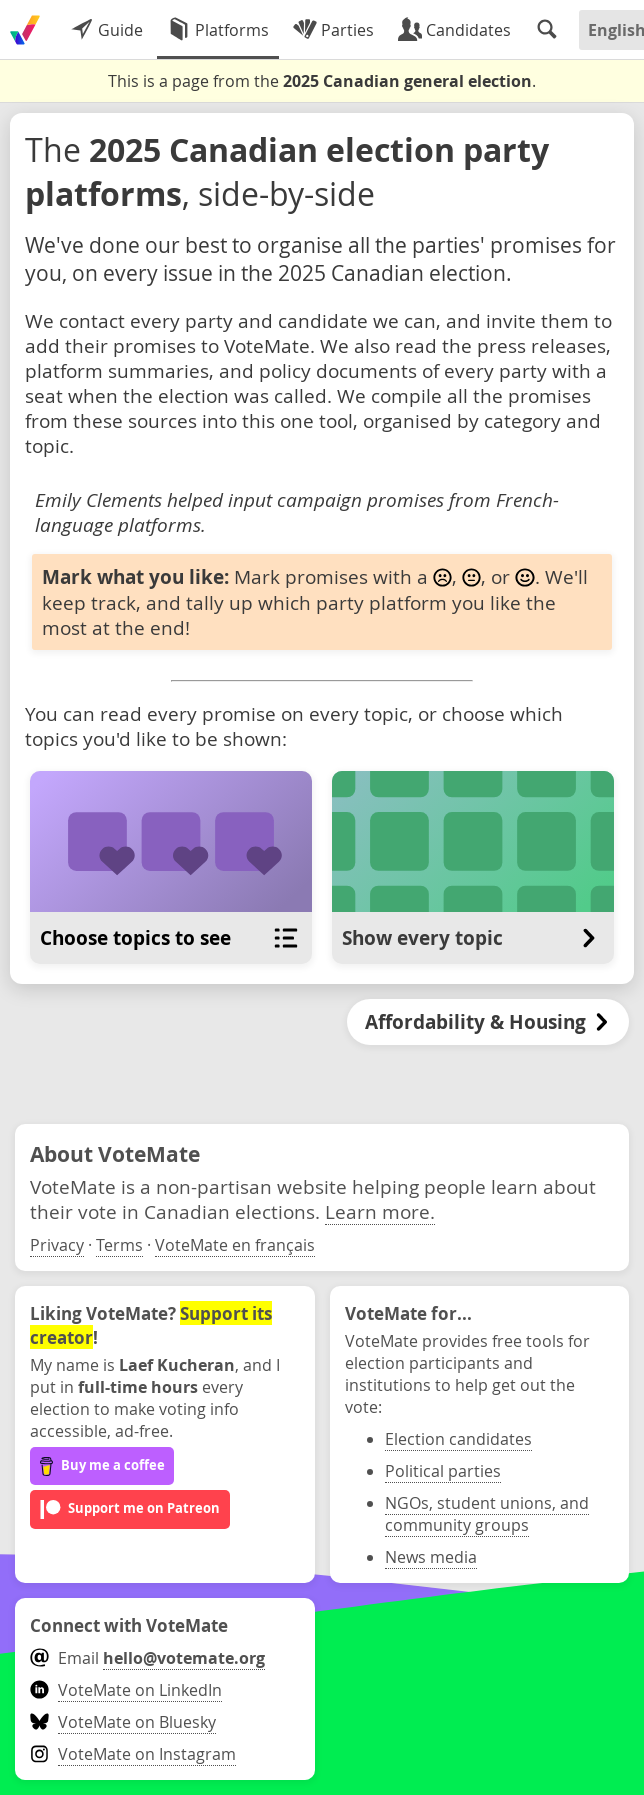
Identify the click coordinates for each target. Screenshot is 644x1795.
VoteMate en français (235, 1245)
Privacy (57, 1245)
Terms (119, 1245)
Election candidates (458, 1439)
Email (147, 1658)
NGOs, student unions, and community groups (487, 1514)
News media (431, 1557)
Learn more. (380, 1211)
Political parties (443, 1471)
